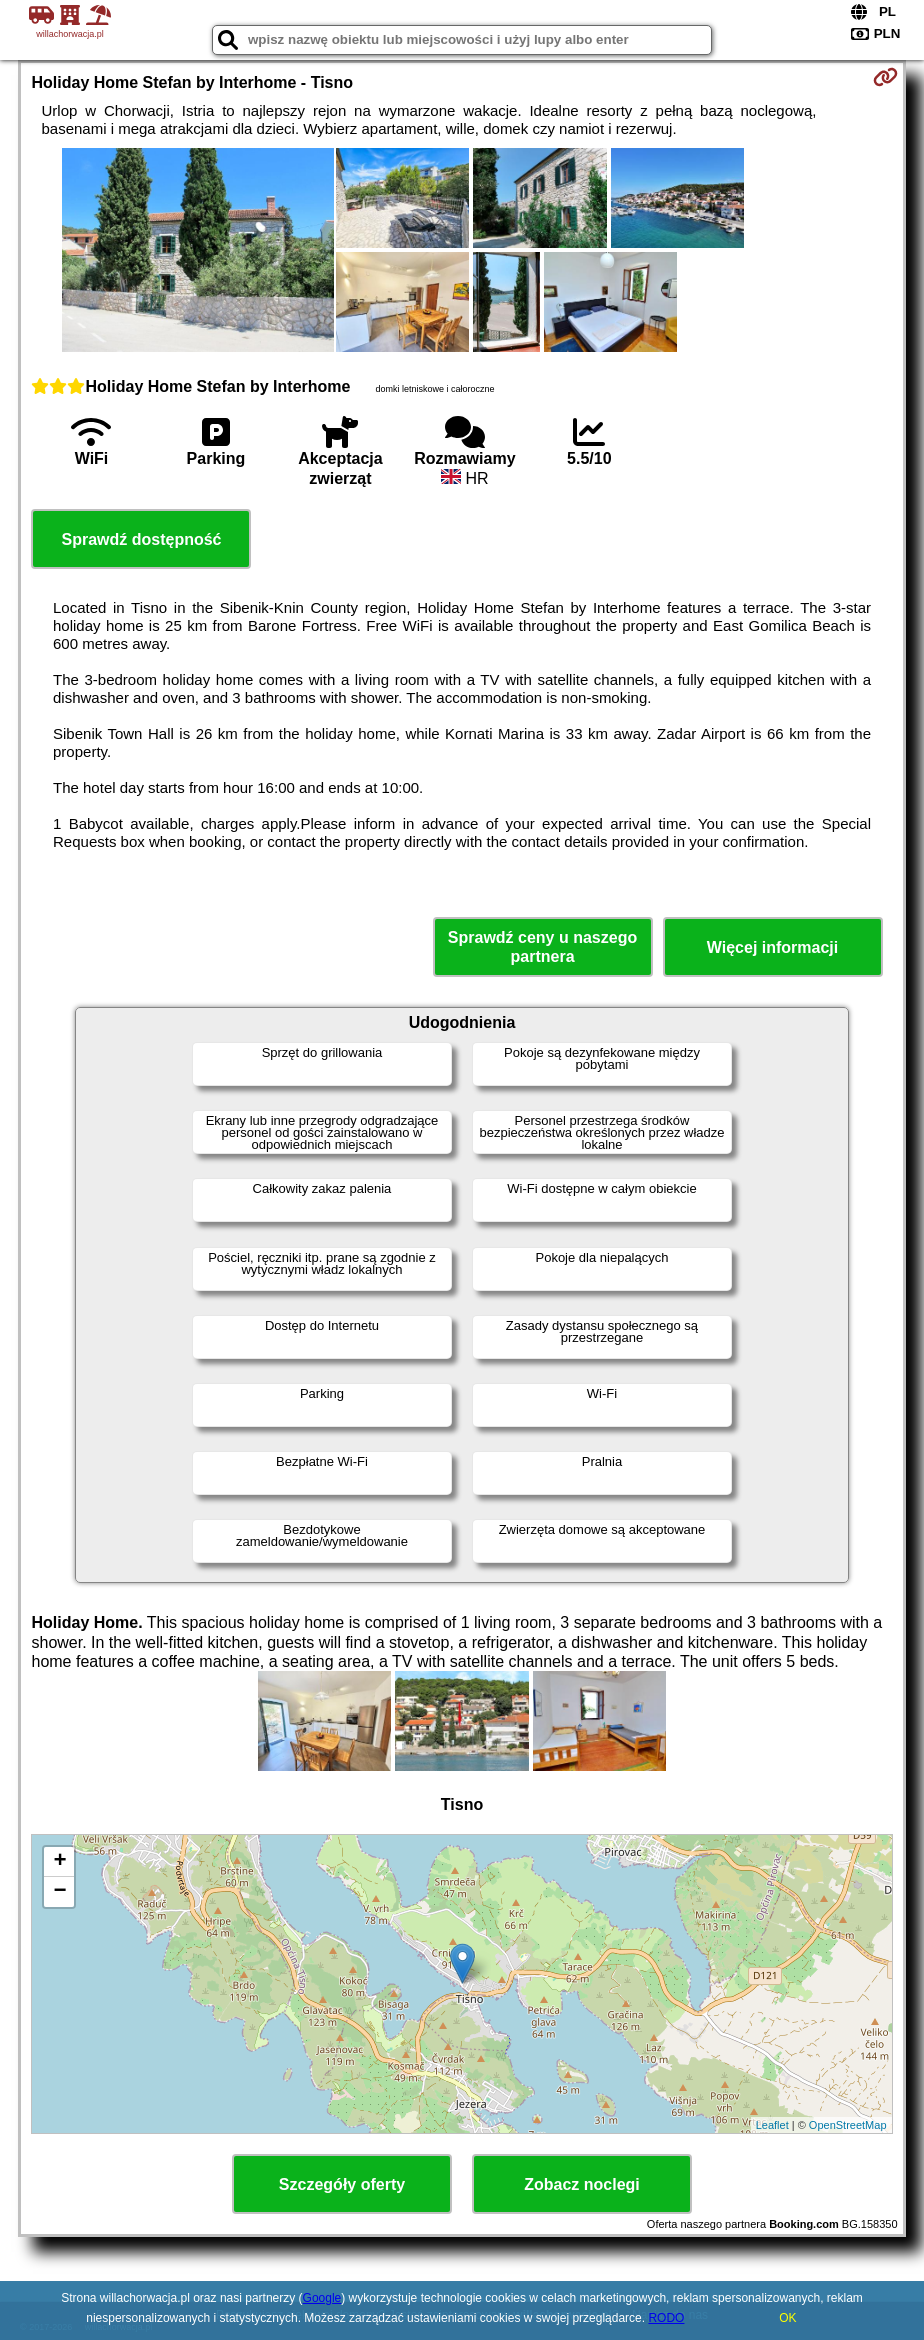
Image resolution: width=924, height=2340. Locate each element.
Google (322, 2298)
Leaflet (772, 2125)
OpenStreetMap (848, 2125)
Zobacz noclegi (582, 2184)
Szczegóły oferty (342, 2184)
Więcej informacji (772, 947)
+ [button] (59, 1862)
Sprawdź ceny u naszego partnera (542, 947)
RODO (666, 2318)
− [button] (59, 1892)
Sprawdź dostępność (141, 539)
